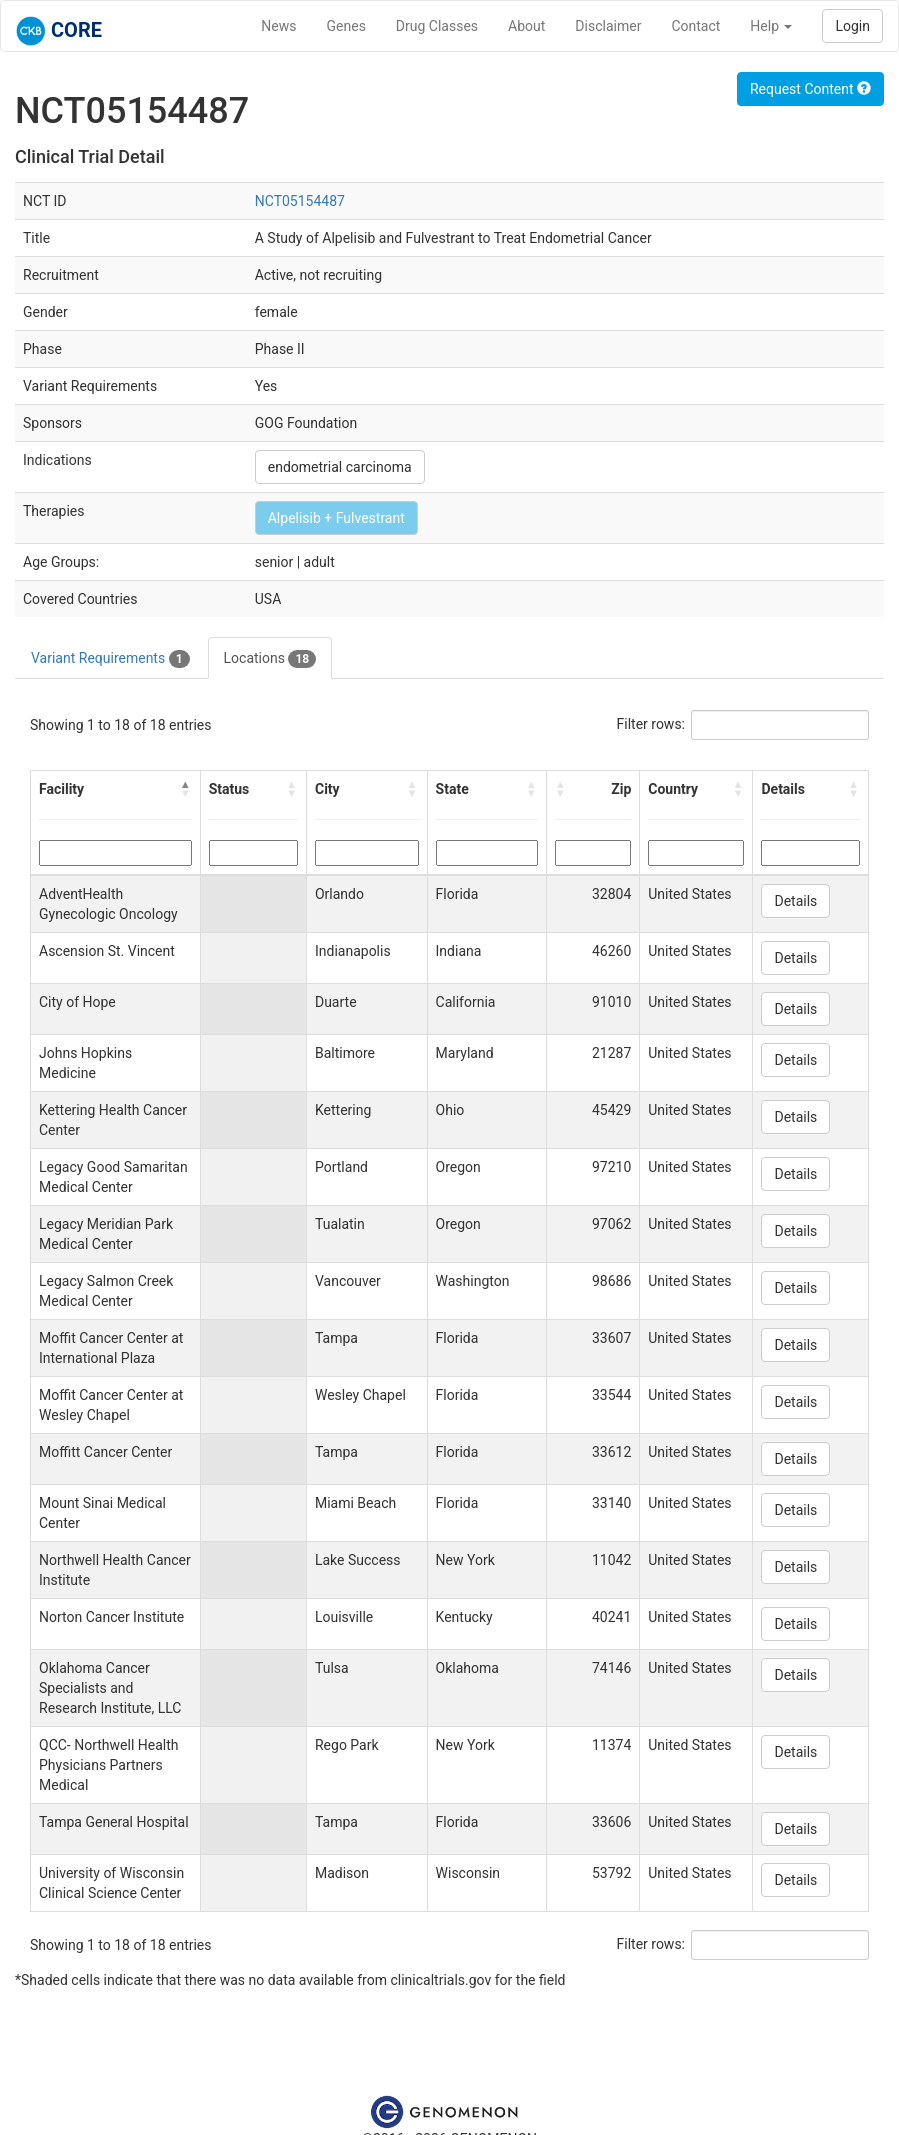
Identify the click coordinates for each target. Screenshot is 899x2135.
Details (795, 901)
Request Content (810, 89)
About (526, 26)
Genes (346, 26)
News (278, 26)
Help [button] (771, 26)
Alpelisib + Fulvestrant (336, 518)
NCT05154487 (300, 201)
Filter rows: (651, 724)
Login (852, 26)
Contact (695, 26)
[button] (186, 789)
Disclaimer (608, 26)
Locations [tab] (270, 659)
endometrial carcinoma (340, 467)
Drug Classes (437, 26)
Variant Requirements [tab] (110, 659)
